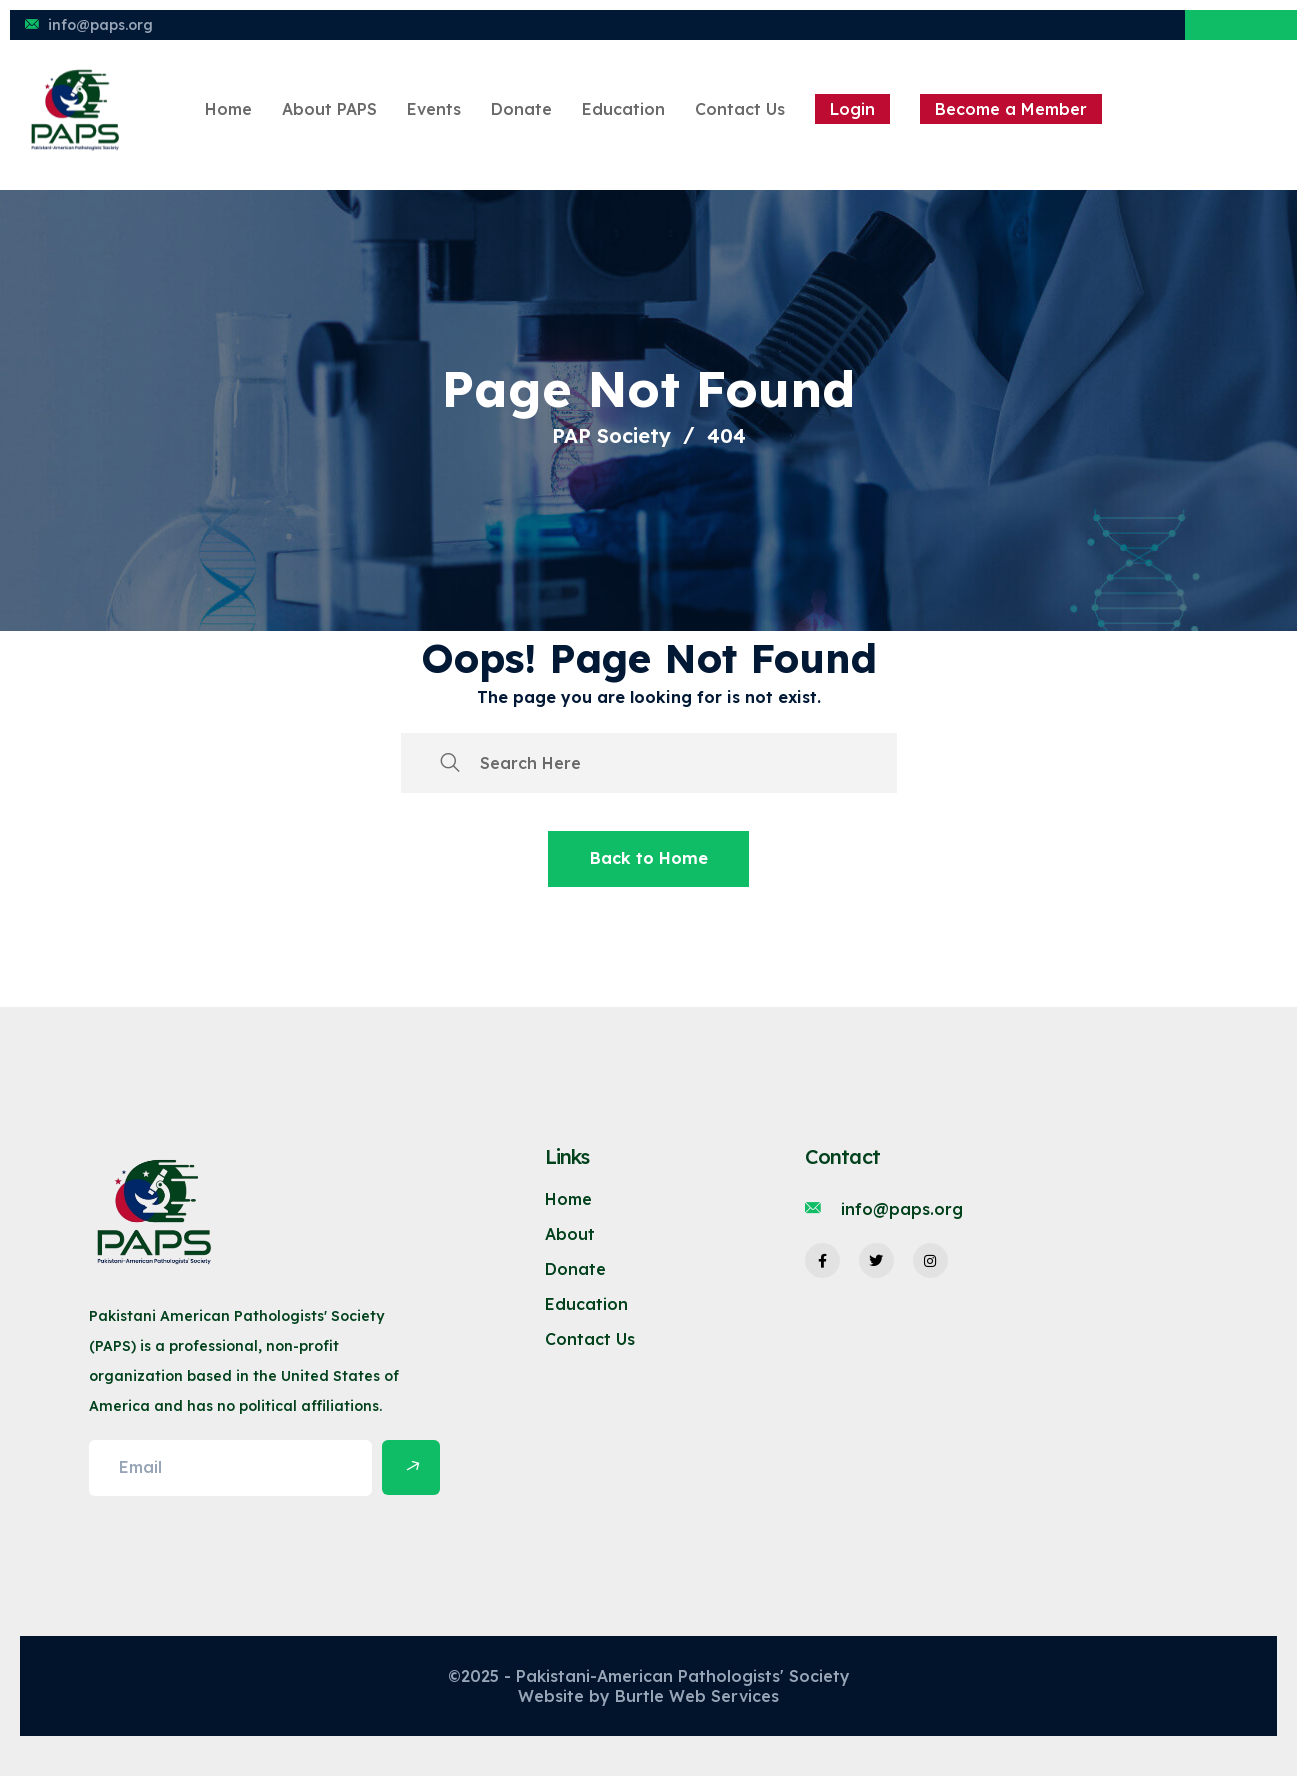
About (570, 1234)
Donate (521, 109)
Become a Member (1011, 109)
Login (852, 109)
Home (228, 109)
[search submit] (450, 763)
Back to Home (649, 858)
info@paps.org (100, 25)
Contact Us (740, 109)
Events (434, 109)
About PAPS (329, 109)
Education (623, 109)
